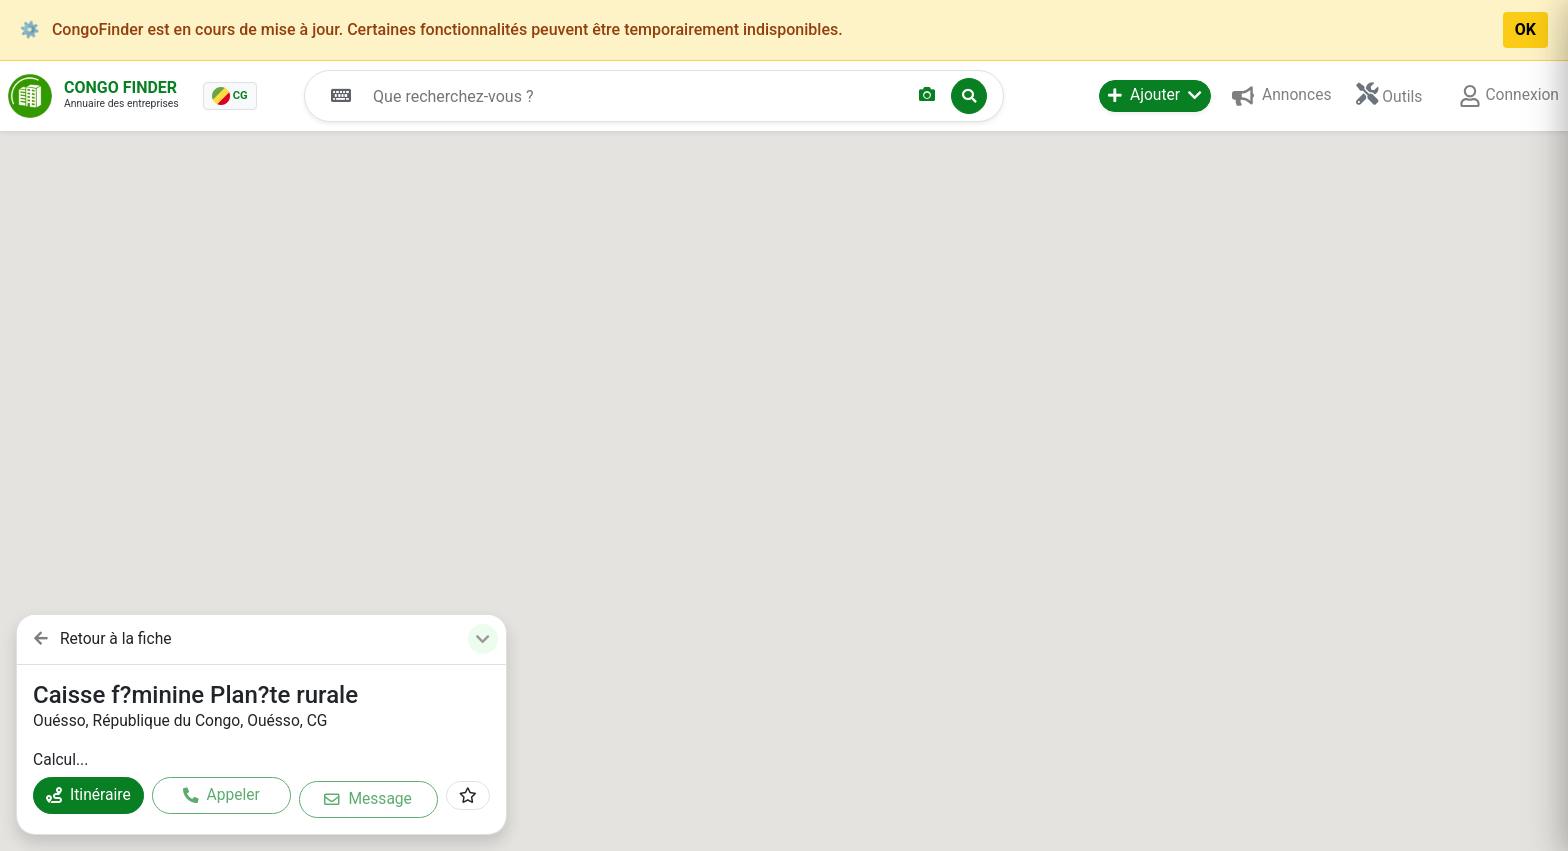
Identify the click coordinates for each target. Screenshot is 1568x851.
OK (1525, 29)
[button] (1155, 96)
